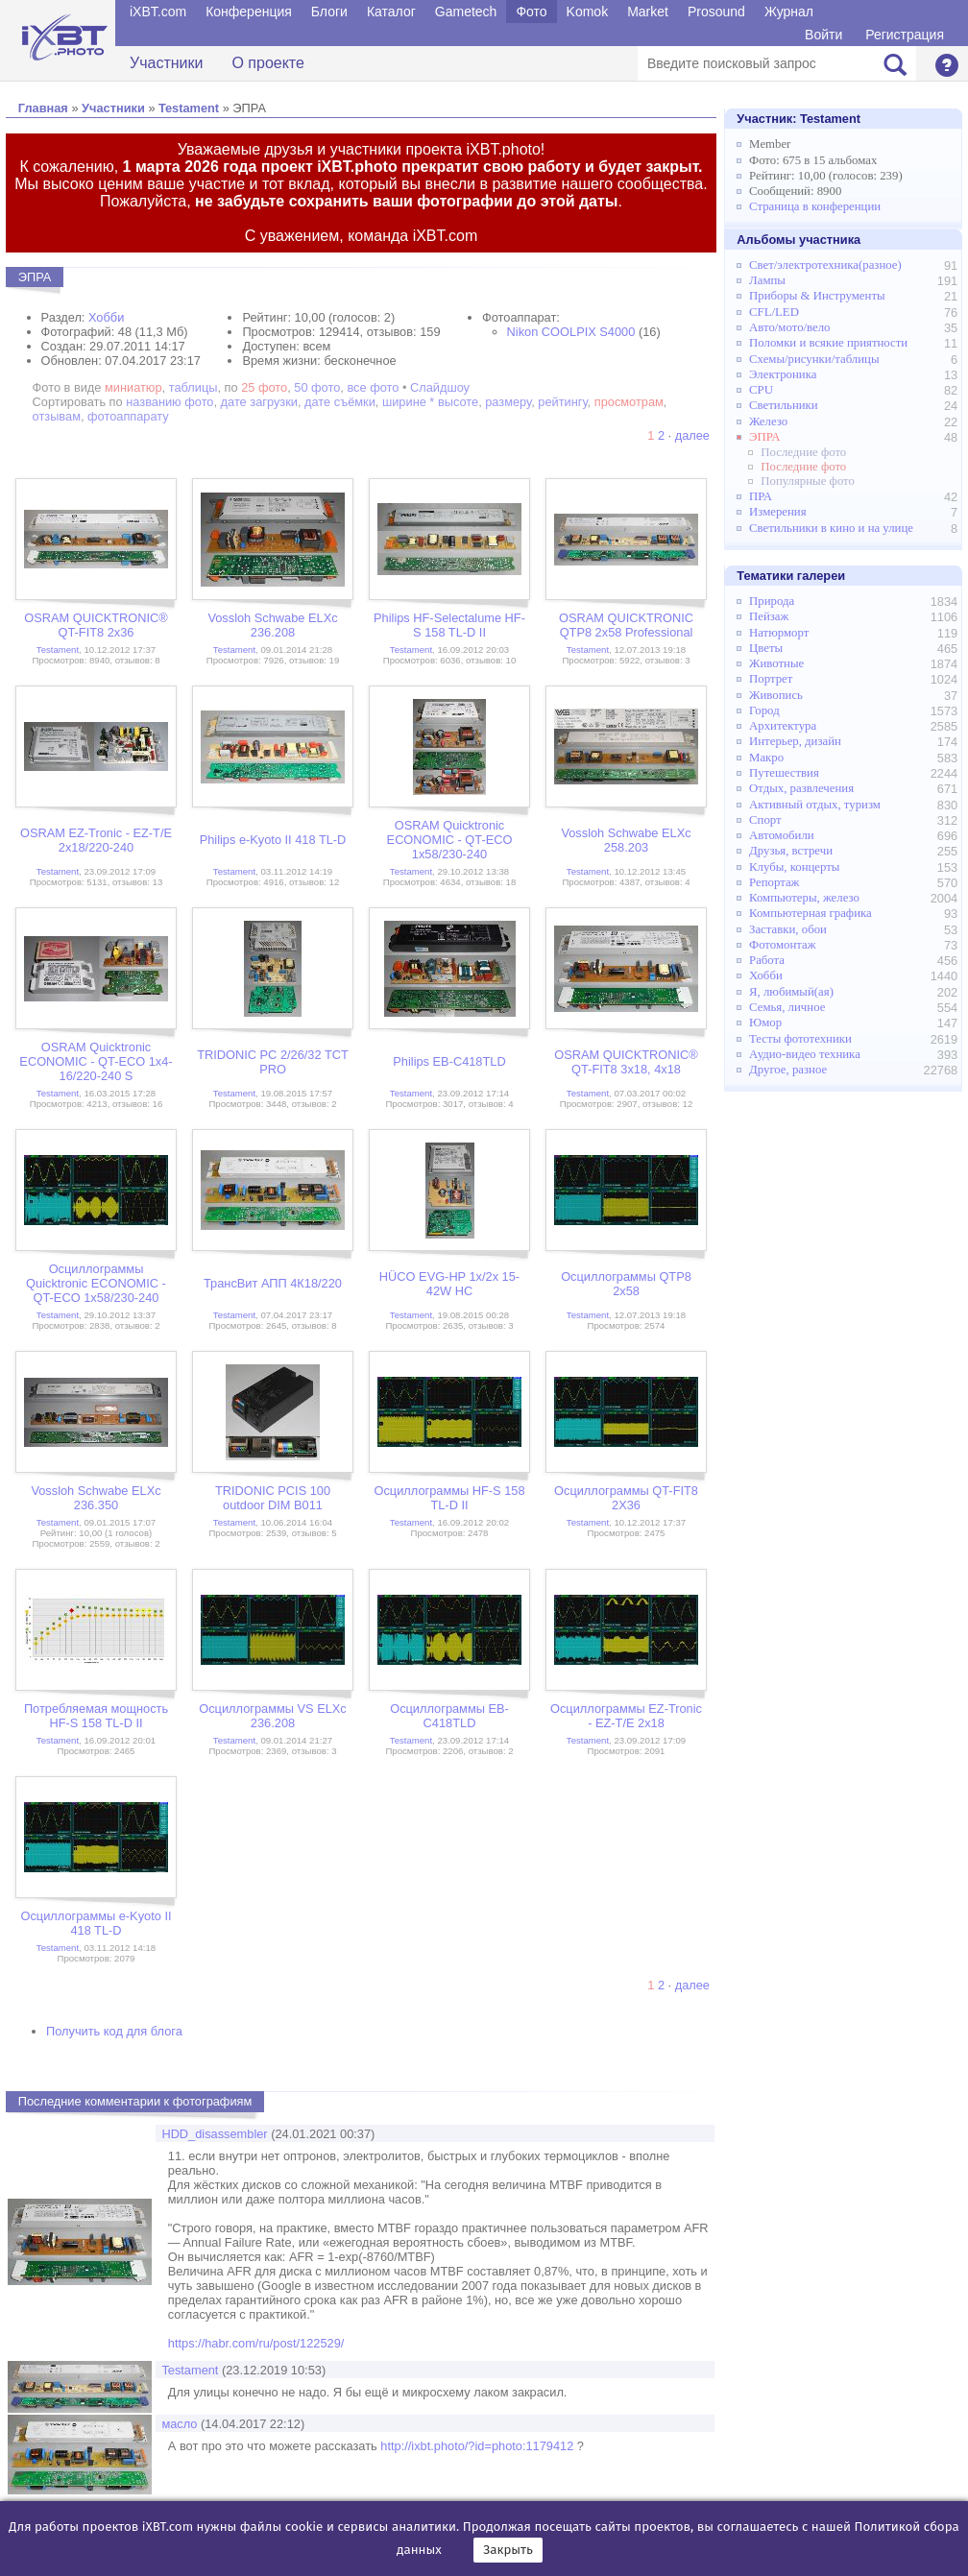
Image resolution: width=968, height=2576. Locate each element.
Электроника (782, 374)
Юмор (765, 1022)
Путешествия (784, 773)
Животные (776, 663)
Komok (588, 11)
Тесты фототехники (800, 1039)
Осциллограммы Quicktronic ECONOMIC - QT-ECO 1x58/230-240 (96, 1283)
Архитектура (782, 726)
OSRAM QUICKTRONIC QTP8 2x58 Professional (626, 625)
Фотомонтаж (782, 944)
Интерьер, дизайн (795, 741)
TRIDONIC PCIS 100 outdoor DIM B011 (272, 1497)
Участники (166, 63)
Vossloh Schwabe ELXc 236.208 (272, 625)
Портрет (770, 679)
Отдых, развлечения (801, 788)
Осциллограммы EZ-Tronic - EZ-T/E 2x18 (626, 1715)
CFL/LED (774, 312)
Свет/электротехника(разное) (825, 265)
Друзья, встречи (791, 850)
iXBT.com (158, 11)
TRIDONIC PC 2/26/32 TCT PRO (273, 1061)
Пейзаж (768, 616)
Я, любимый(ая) (791, 992)
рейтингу (562, 402)
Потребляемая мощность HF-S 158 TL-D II (96, 1715)
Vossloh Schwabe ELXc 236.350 (95, 1497)
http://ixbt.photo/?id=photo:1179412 (476, 2446)
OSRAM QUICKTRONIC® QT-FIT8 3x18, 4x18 (626, 1061)
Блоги (329, 11)
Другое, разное (788, 1069)
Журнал (788, 11)
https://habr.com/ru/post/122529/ (256, 2343)
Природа (771, 601)
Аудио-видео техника (804, 1054)
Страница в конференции (815, 206)
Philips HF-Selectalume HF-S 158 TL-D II (449, 625)
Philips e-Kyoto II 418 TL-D (273, 839)
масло (179, 2424)
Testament (188, 108)
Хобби (106, 317)
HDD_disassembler (214, 2134)
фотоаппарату (128, 416)
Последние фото (803, 452)
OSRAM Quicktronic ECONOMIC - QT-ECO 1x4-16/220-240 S (95, 1061)
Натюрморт (779, 632)
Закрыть (508, 2550)
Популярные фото (808, 481)
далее (692, 435)
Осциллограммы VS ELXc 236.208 (273, 1715)
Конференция (249, 11)
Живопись (776, 695)
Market (647, 11)
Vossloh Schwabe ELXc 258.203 (625, 840)
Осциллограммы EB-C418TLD (449, 1715)
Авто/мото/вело (789, 327)
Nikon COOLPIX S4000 (571, 332)
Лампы (767, 280)
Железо (768, 421)
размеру (508, 402)
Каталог (391, 11)
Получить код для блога (114, 2031)
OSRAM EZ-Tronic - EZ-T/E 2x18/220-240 (96, 840)
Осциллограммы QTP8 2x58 (626, 1283)
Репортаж (774, 882)
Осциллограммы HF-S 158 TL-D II (449, 1497)
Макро (766, 757)
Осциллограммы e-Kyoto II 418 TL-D (95, 1923)
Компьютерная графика (810, 913)
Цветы (766, 648)
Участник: (798, 118)
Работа (767, 960)
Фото (531, 11)
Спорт (765, 820)
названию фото (169, 402)
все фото (373, 387)
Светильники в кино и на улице (831, 528)
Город (764, 710)
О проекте (267, 63)
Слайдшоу (440, 387)
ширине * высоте (430, 402)
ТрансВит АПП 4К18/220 (273, 1283)
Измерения (778, 511)
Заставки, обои (788, 929)
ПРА (760, 496)
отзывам (57, 416)
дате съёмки (339, 402)
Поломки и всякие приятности (828, 342)
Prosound (716, 11)
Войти (823, 34)
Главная (43, 108)
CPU (761, 390)
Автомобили (781, 835)
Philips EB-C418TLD (449, 1061)
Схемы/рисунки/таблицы (814, 359)
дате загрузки (259, 402)
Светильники (783, 405)
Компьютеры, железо (804, 897)
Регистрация (904, 34)
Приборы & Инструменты (817, 295)
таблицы (193, 387)
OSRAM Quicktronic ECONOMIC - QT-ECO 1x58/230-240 (450, 839)
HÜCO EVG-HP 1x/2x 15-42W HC (449, 1283)
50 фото (317, 387)
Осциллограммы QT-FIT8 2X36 (626, 1497)
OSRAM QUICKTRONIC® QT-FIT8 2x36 (96, 625)
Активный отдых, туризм (815, 804)
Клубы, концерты (794, 867)
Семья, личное (787, 1007)
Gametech (466, 11)
